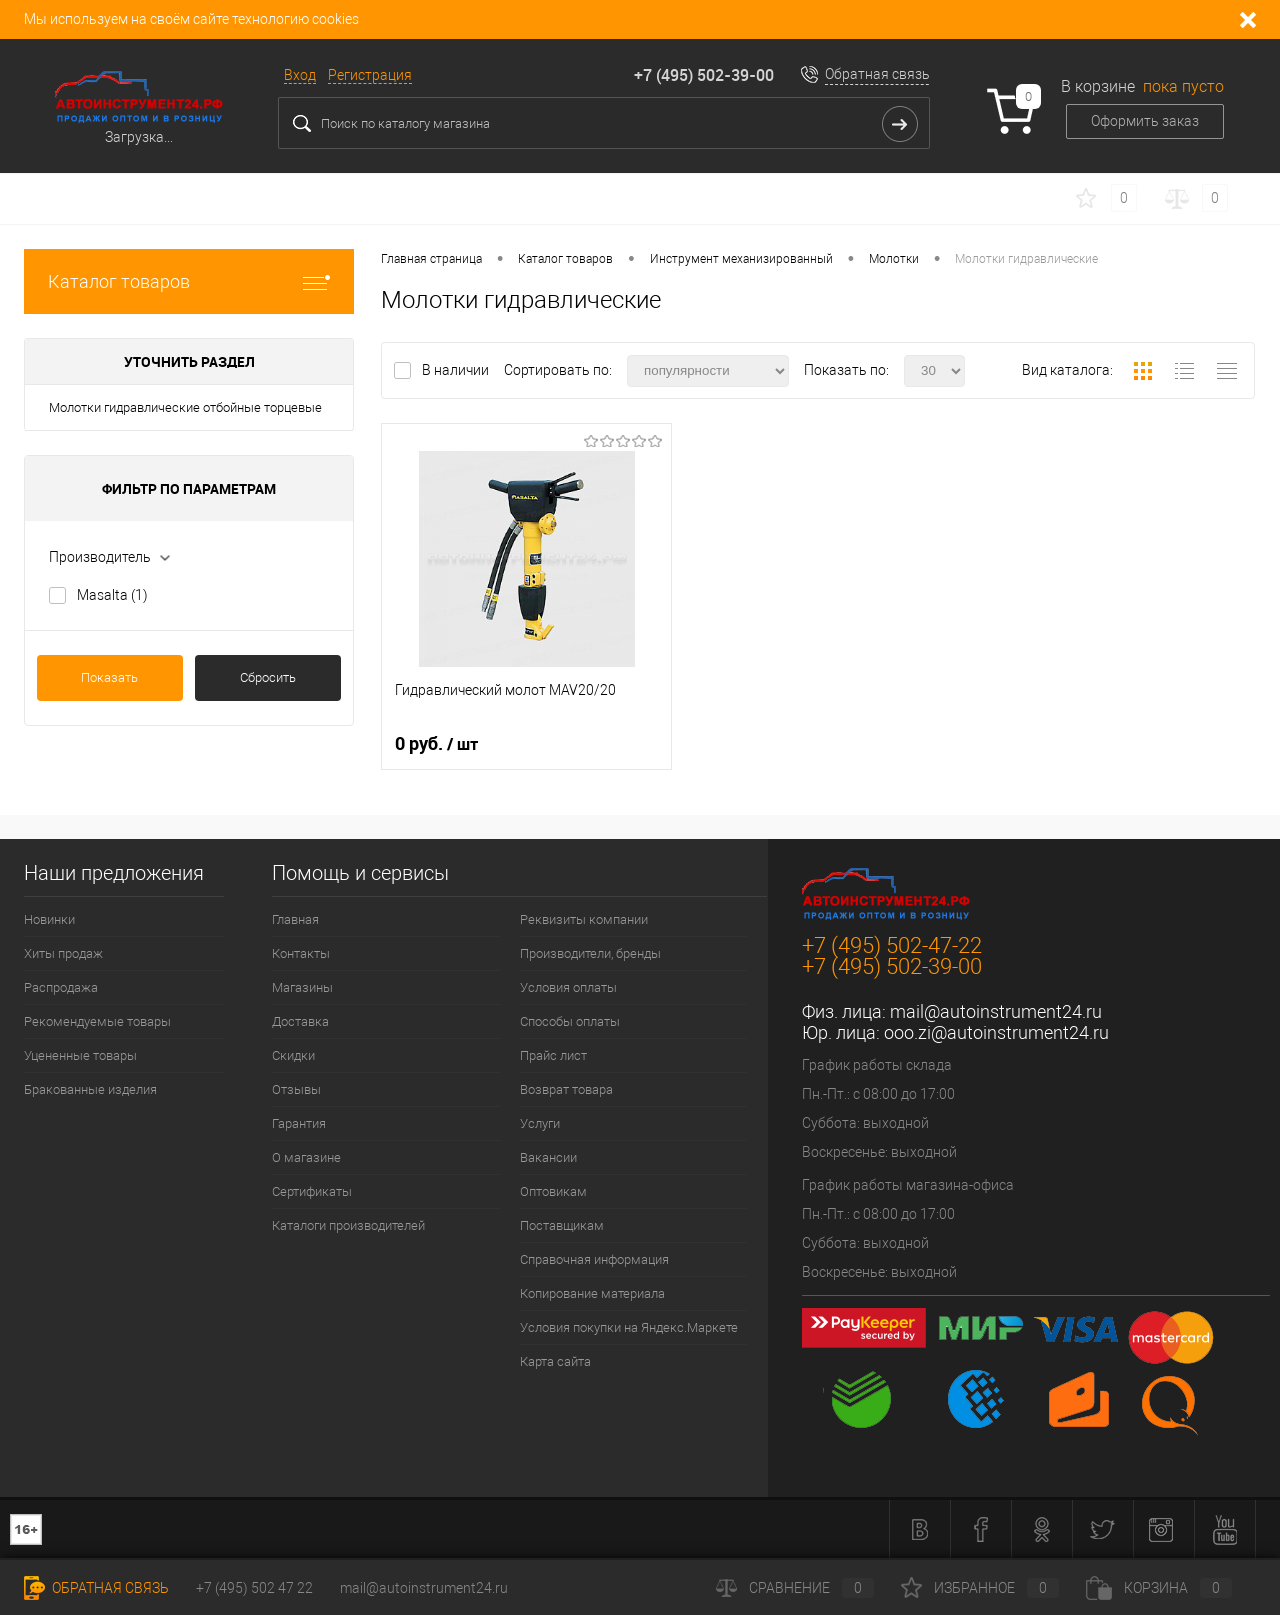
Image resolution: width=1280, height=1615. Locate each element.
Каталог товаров (189, 281)
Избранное (980, 1588)
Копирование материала (592, 1293)
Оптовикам (553, 1191)
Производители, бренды (590, 953)
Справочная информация (594, 1259)
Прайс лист (553, 1055)
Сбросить (268, 677)
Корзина (1159, 1588)
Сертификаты (312, 1191)
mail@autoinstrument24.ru (996, 1011)
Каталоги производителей (348, 1225)
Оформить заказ (1145, 121)
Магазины (302, 987)
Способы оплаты (570, 1021)
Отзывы (296, 1089)
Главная (295, 919)
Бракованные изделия (90, 1089)
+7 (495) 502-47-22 (892, 945)
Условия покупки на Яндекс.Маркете (629, 1327)
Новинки (49, 919)
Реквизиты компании (584, 919)
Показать (109, 677)
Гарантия (299, 1123)
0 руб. (436, 744)
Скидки (293, 1055)
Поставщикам (562, 1225)
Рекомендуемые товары (97, 1021)
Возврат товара (566, 1089)
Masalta (112, 595)
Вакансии (548, 1157)
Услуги (540, 1123)
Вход (300, 75)
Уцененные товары (80, 1055)
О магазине (306, 1157)
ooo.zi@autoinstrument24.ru (996, 1032)
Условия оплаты (568, 987)
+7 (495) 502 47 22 (254, 1588)
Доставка (300, 1021)
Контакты (301, 953)
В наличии (457, 370)
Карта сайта (555, 1361)
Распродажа (61, 987)
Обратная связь (877, 74)
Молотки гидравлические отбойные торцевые (185, 407)
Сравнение (795, 1588)
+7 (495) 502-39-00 (704, 75)
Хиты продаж (63, 953)
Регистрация (370, 75)
